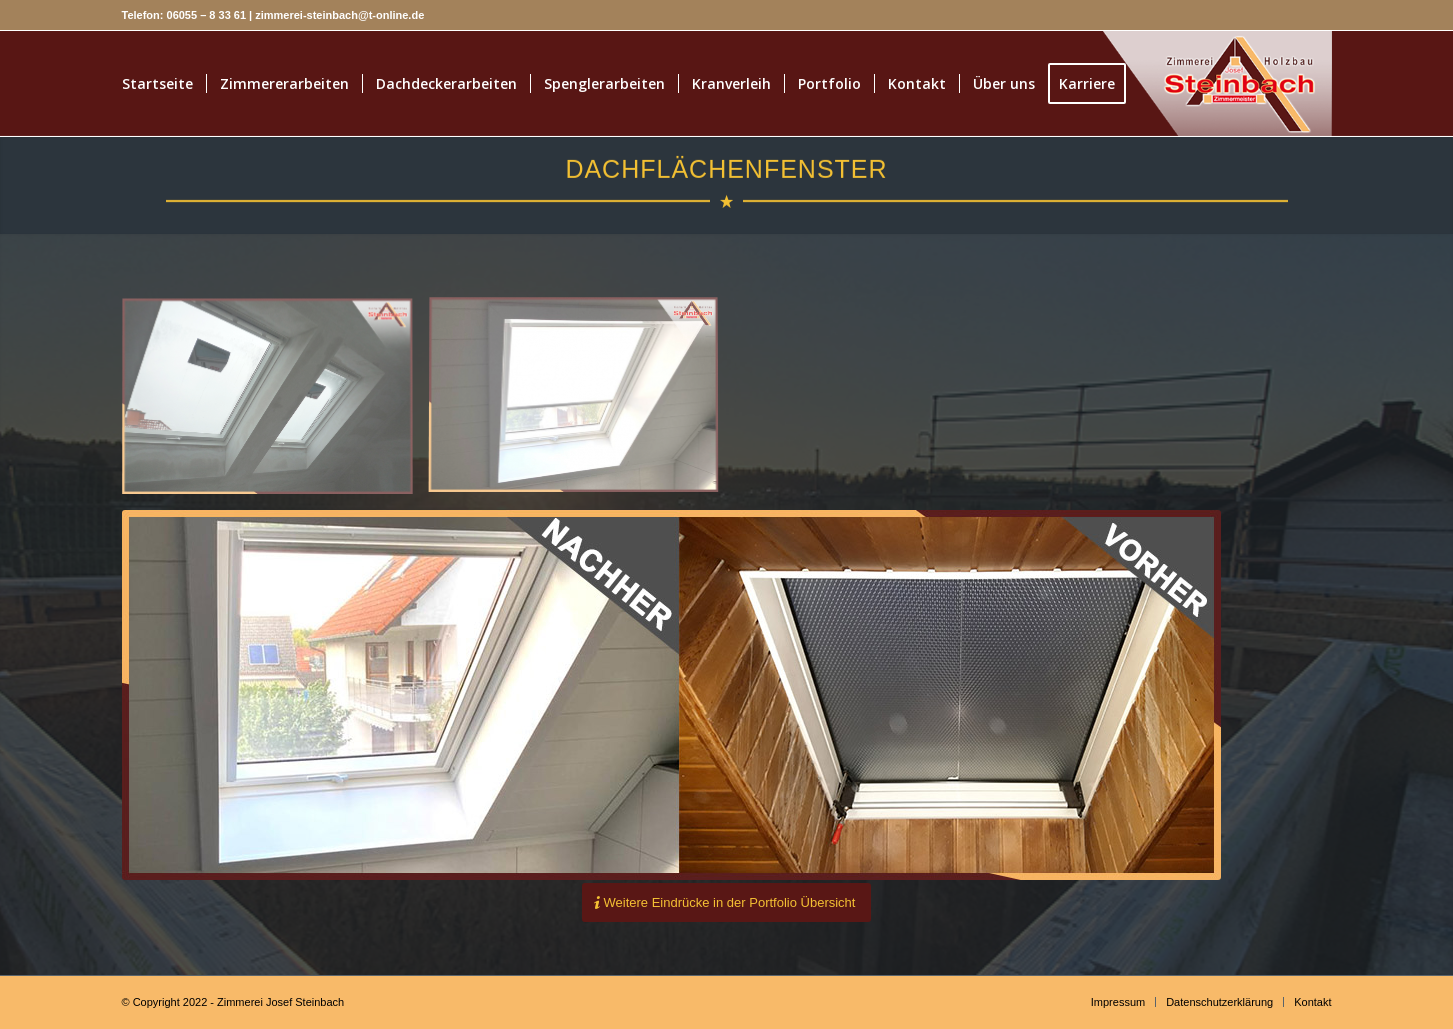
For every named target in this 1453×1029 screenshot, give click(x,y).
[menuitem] (157, 83)
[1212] (1185, 83)
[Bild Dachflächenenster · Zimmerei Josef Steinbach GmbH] (275, 404)
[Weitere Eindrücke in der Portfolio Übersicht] (727, 902)
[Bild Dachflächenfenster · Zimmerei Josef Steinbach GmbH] (581, 404)
